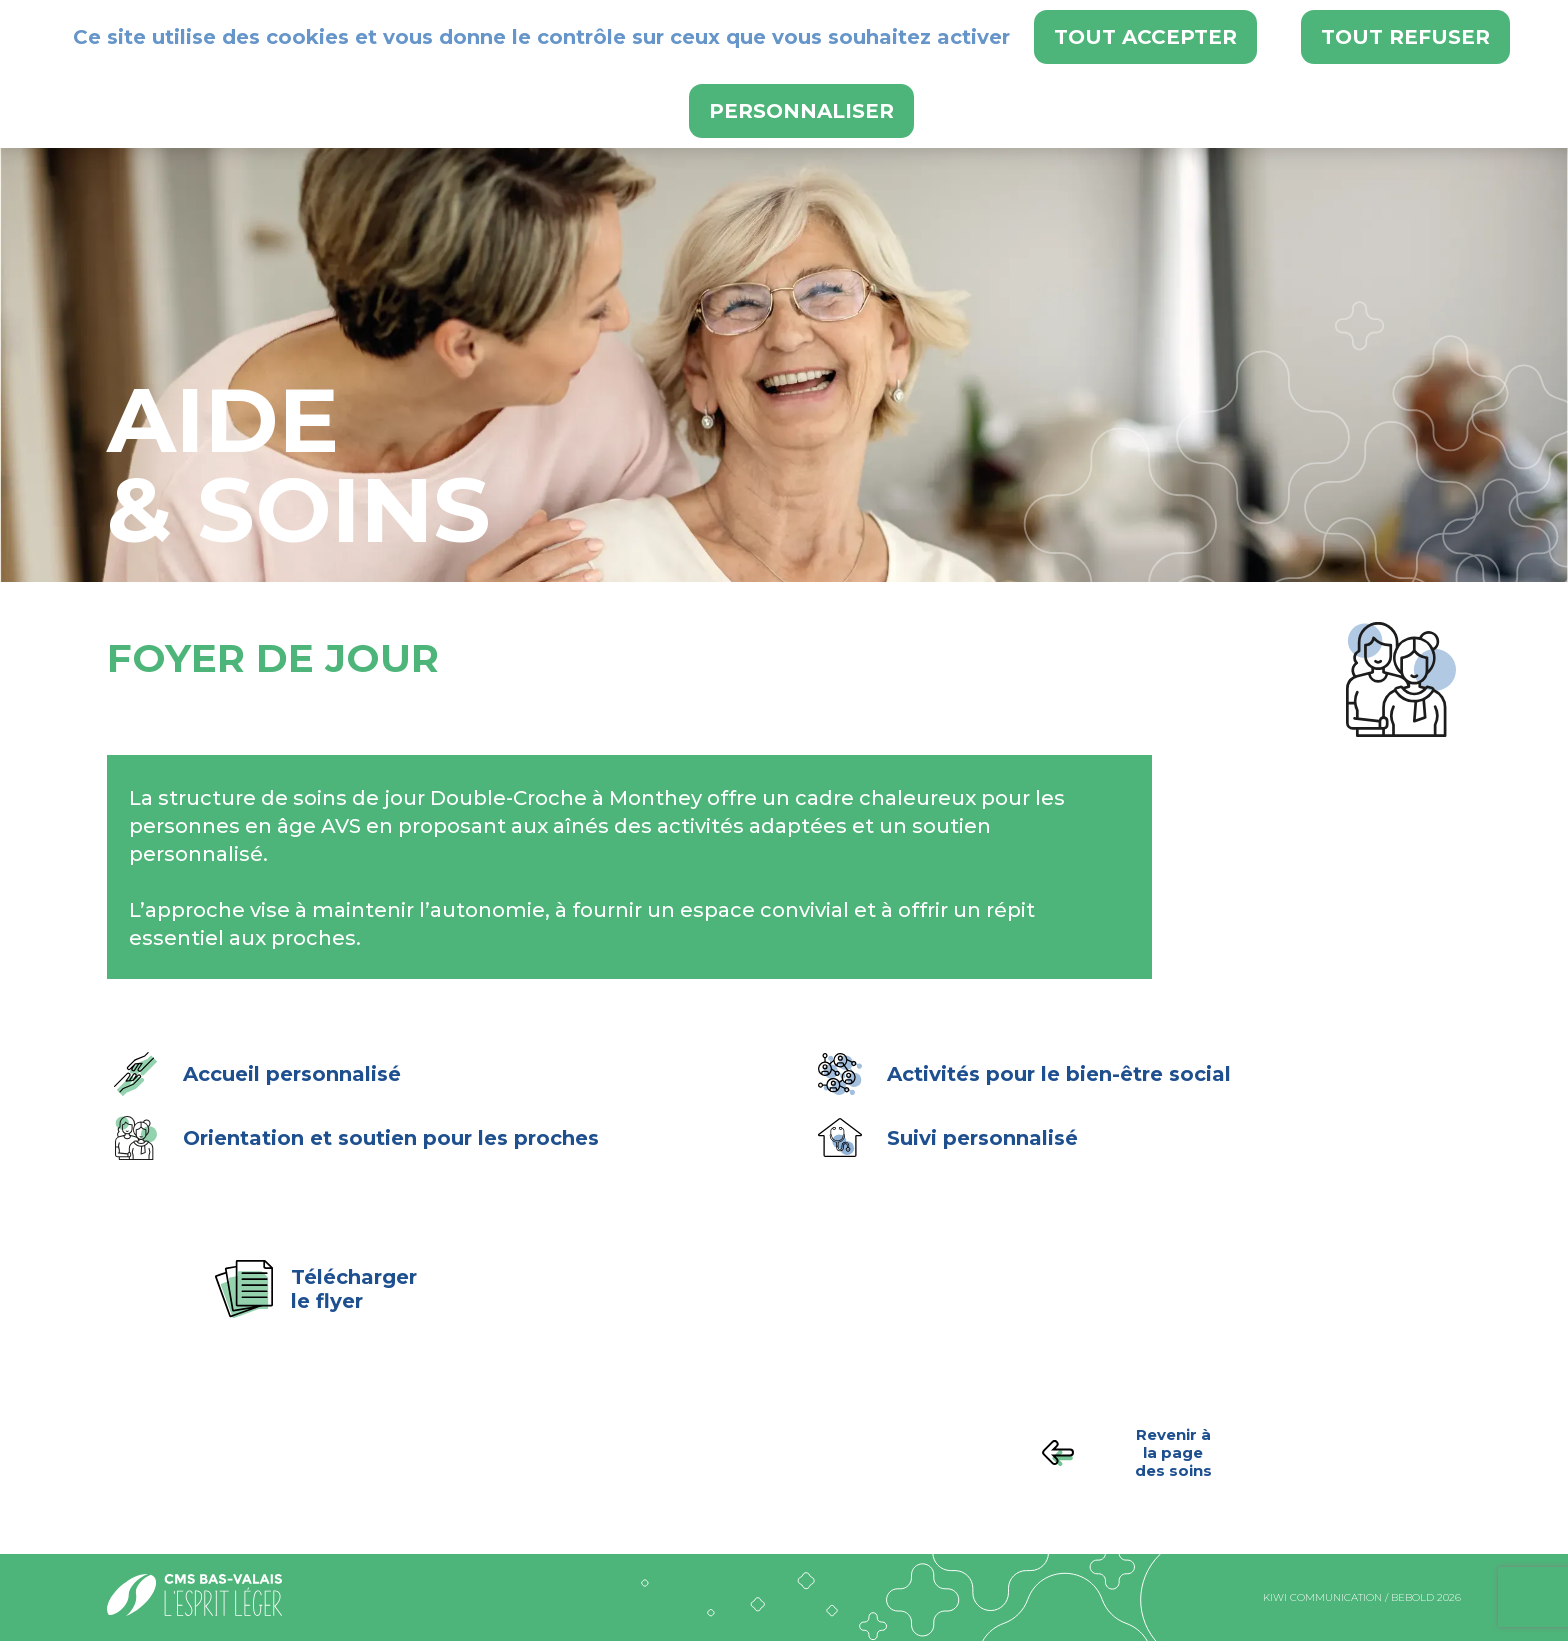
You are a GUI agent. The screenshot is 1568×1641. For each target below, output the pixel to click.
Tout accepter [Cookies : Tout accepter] (1145, 37)
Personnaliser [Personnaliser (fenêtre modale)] (801, 111)
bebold (1412, 1597)
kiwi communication (1322, 1597)
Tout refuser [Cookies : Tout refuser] (1405, 37)
